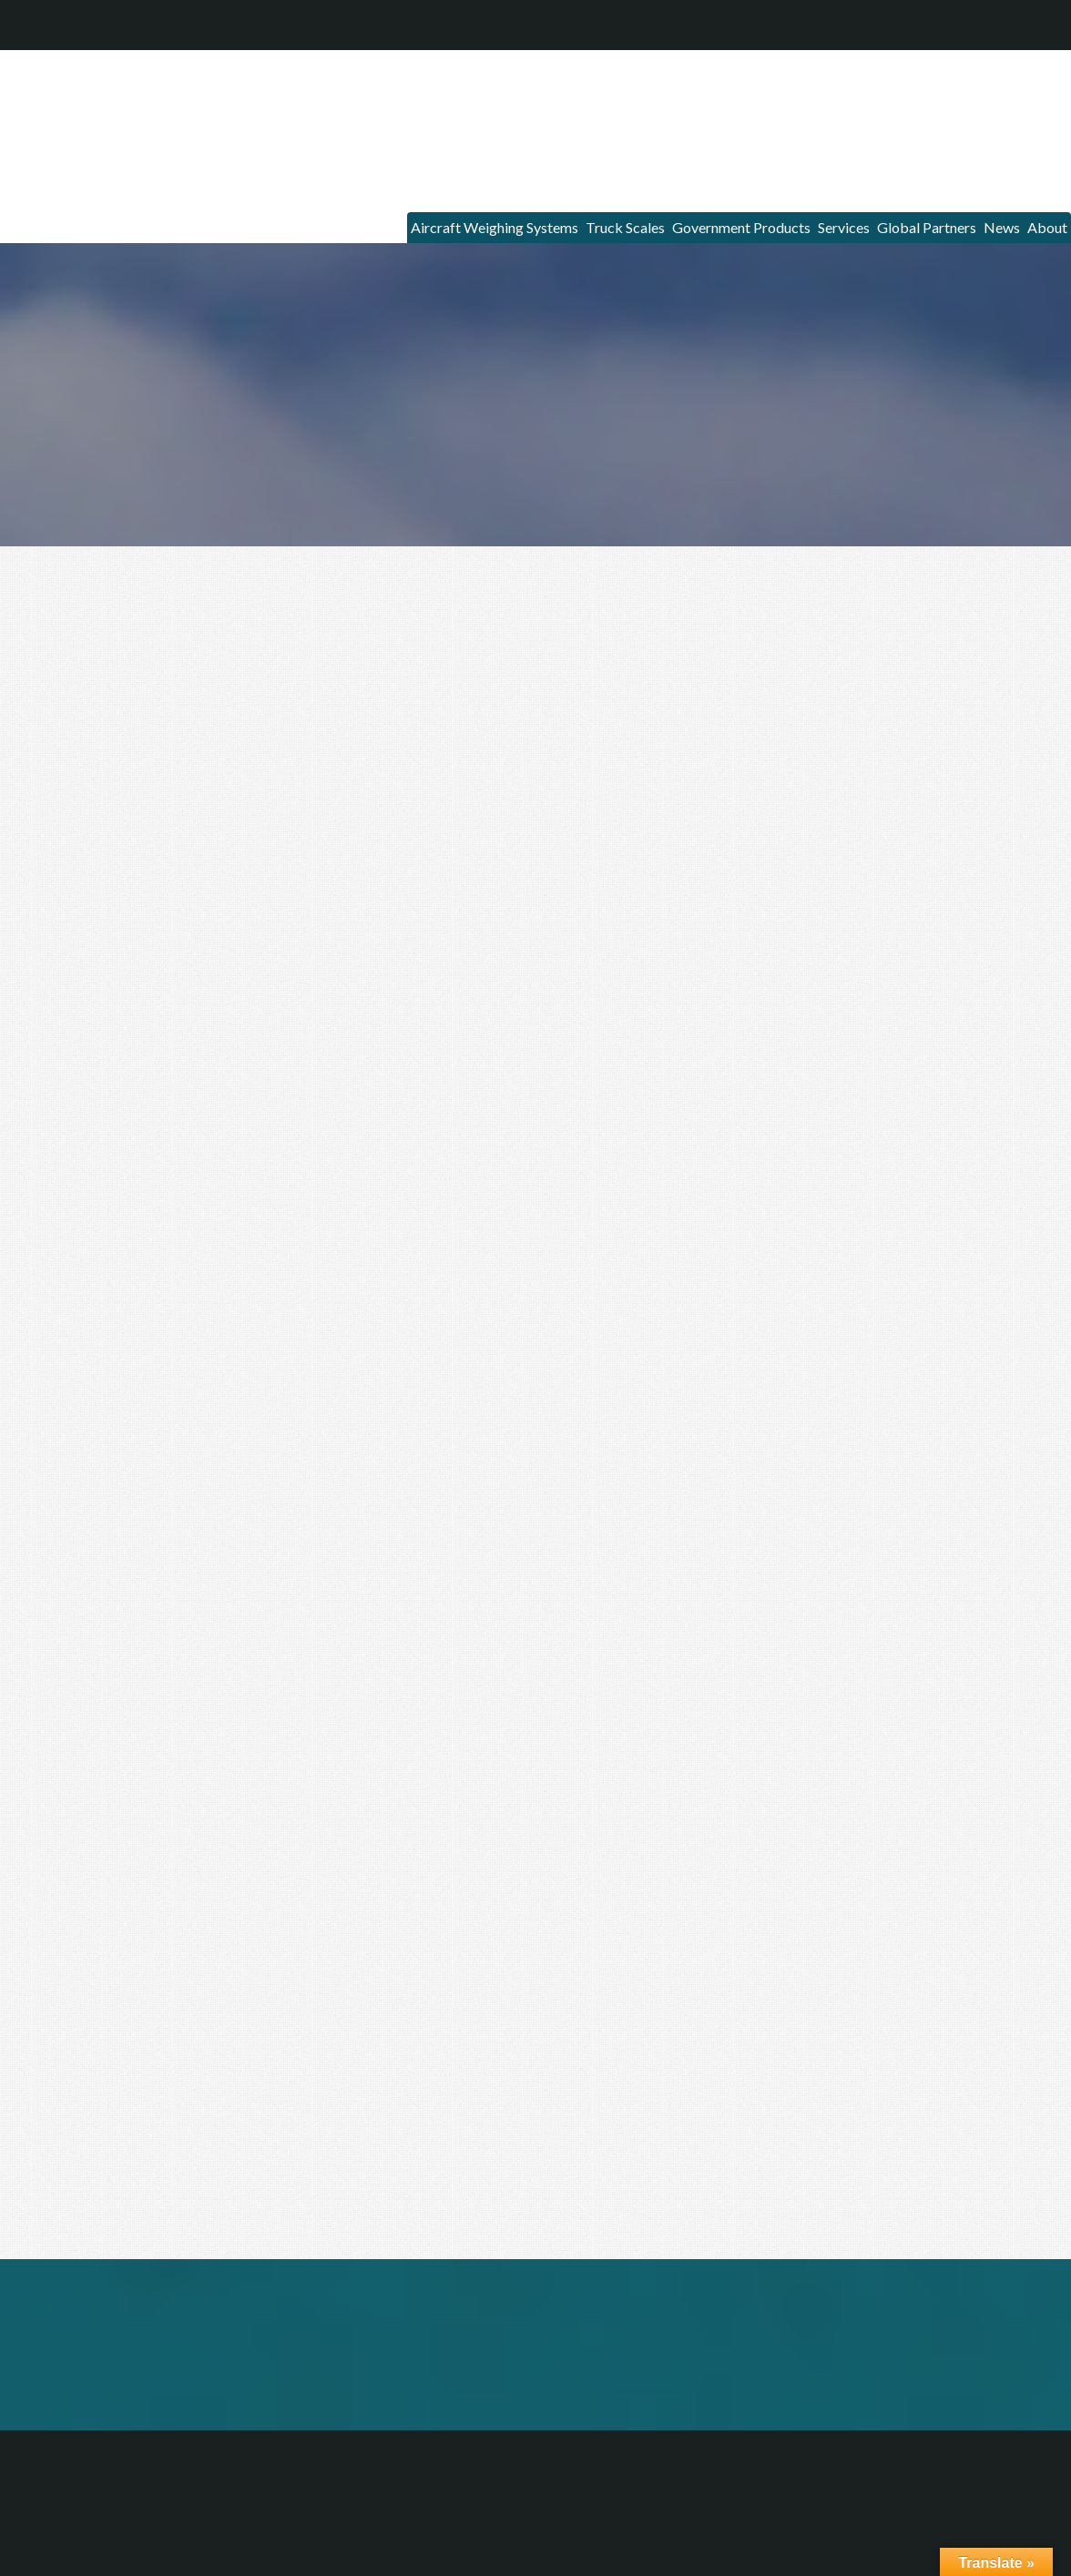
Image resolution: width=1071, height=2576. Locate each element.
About (1039, 213)
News (977, 213)
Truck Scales (508, 213)
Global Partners (882, 213)
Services (777, 213)
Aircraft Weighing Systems (353, 213)
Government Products (650, 213)
